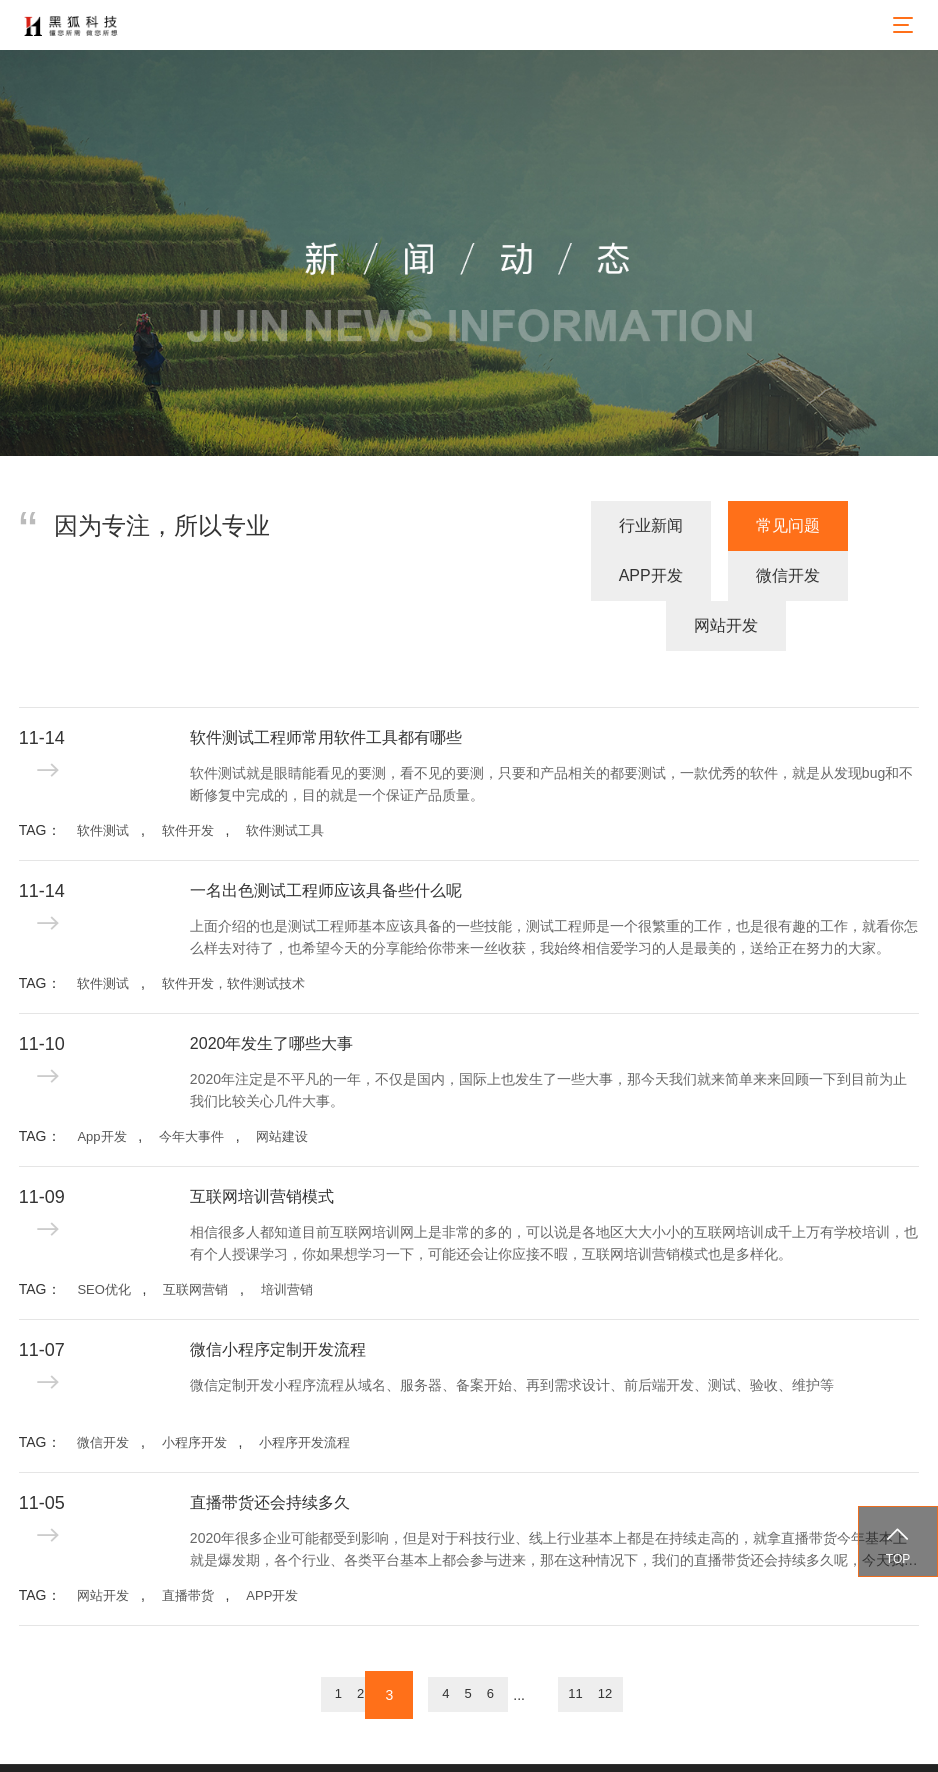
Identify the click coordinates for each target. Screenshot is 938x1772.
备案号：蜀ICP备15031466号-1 (619, 1742)
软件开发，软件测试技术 (233, 932)
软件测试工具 (285, 779)
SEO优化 (103, 1238)
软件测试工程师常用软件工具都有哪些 (326, 686)
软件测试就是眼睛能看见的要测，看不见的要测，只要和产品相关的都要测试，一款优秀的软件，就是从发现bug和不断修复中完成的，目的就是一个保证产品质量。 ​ (551, 733)
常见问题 (449, 575)
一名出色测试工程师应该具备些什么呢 (326, 839)
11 (624, 1644)
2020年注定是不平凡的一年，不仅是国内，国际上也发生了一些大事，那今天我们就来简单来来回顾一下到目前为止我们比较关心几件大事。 (548, 1039)
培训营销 (287, 1238)
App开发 (101, 1085)
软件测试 (103, 779)
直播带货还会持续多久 (270, 1451)
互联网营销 (195, 1238)
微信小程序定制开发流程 (278, 1298)
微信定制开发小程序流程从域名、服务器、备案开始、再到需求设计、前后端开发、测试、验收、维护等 (512, 1334)
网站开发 (859, 575)
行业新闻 (312, 575)
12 (674, 1644)
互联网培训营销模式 (262, 1145)
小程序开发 (194, 1391)
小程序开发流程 (304, 1391)
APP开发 (585, 575)
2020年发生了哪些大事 (272, 992)
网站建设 (282, 1085)
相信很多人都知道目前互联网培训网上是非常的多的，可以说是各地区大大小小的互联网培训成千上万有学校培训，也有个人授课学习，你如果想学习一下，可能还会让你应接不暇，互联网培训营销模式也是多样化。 (554, 1192)
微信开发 (722, 575)
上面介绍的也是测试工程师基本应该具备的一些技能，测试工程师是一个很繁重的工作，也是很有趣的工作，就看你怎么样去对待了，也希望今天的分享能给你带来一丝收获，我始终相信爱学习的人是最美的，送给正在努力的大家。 (554, 886)
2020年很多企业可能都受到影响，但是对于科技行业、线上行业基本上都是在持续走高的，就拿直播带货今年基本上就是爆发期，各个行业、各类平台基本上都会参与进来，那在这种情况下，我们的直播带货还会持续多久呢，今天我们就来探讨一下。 (554, 1500)
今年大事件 (191, 1085)
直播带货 (188, 1544)
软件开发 (188, 779)
